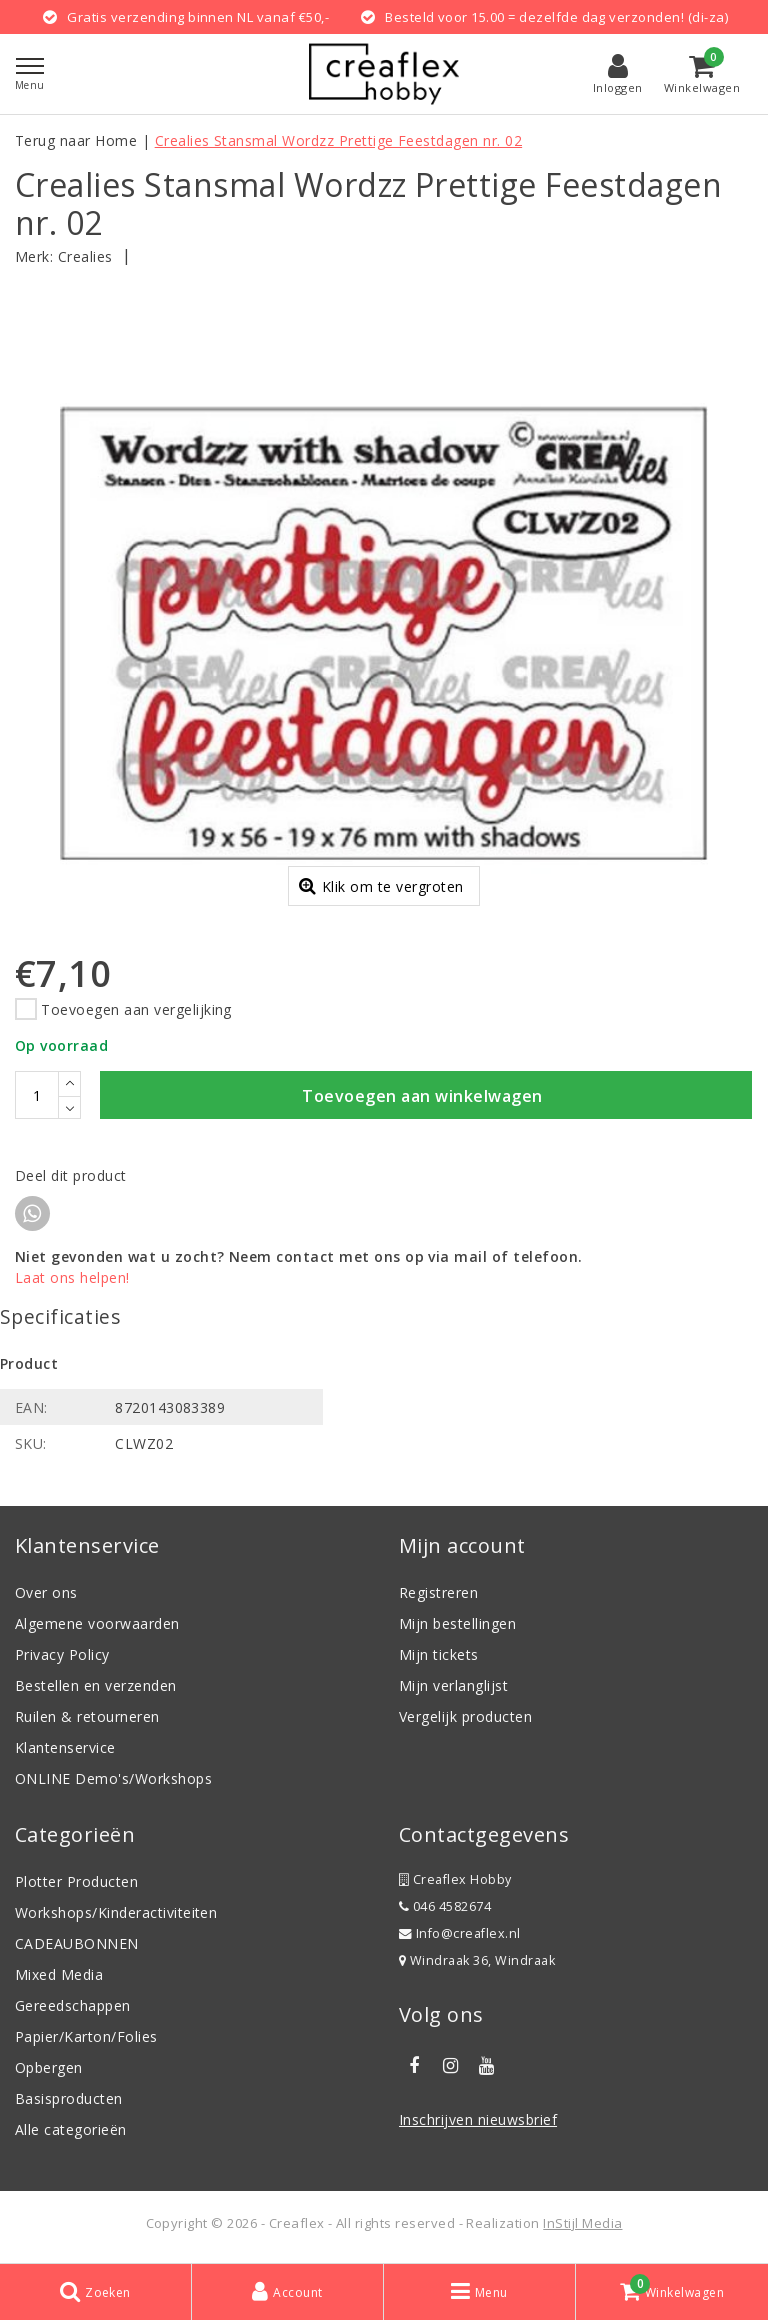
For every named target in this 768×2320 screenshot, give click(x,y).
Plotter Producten (76, 1884)
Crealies (85, 256)
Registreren (438, 1595)
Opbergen (49, 2070)
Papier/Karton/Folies (86, 2039)
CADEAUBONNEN (77, 1946)
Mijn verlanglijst (453, 1688)
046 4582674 (445, 1909)
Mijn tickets (439, 1657)
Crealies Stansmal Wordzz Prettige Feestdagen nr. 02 (338, 140)
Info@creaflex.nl (460, 1936)
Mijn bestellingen (457, 1626)
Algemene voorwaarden (97, 1626)
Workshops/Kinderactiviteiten (116, 1915)
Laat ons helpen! (72, 1280)
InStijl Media (582, 2226)
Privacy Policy (62, 1657)
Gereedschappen (73, 2008)
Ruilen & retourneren (87, 1719)
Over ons (46, 1595)
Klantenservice (65, 1750)
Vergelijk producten (465, 1719)
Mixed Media (59, 1977)
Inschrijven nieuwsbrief (478, 2122)
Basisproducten (69, 2101)
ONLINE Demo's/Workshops (113, 1781)
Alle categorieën (71, 2132)
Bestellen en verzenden (96, 1688)
